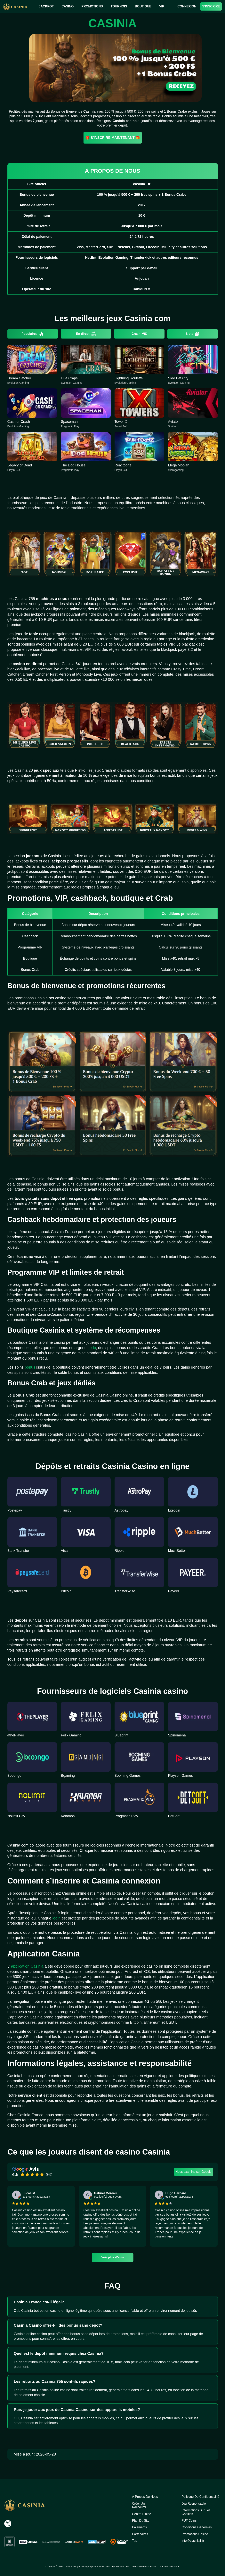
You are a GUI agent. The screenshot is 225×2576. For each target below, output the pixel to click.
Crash (139, 333)
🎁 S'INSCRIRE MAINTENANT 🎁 (112, 137)
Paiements (139, 2527)
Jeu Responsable (194, 2503)
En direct (86, 333)
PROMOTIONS (92, 6)
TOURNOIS (119, 6)
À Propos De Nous (145, 2496)
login (56, 1918)
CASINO (67, 6)
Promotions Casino (195, 2534)
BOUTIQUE (143, 6)
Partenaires (140, 2534)
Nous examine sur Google (193, 2171)
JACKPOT (46, 6)
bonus (30, 1367)
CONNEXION (186, 6)
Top (134, 2540)
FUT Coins (189, 2520)
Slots (192, 333)
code (92, 1347)
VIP (161, 6)
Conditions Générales (197, 2527)
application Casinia (27, 1966)
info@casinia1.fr (193, 2540)
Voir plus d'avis (112, 2257)
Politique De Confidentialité (200, 2496)
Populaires (32, 333)
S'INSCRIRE (211, 6)
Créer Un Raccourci (139, 2505)
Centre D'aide (141, 2514)
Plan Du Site (140, 2520)
